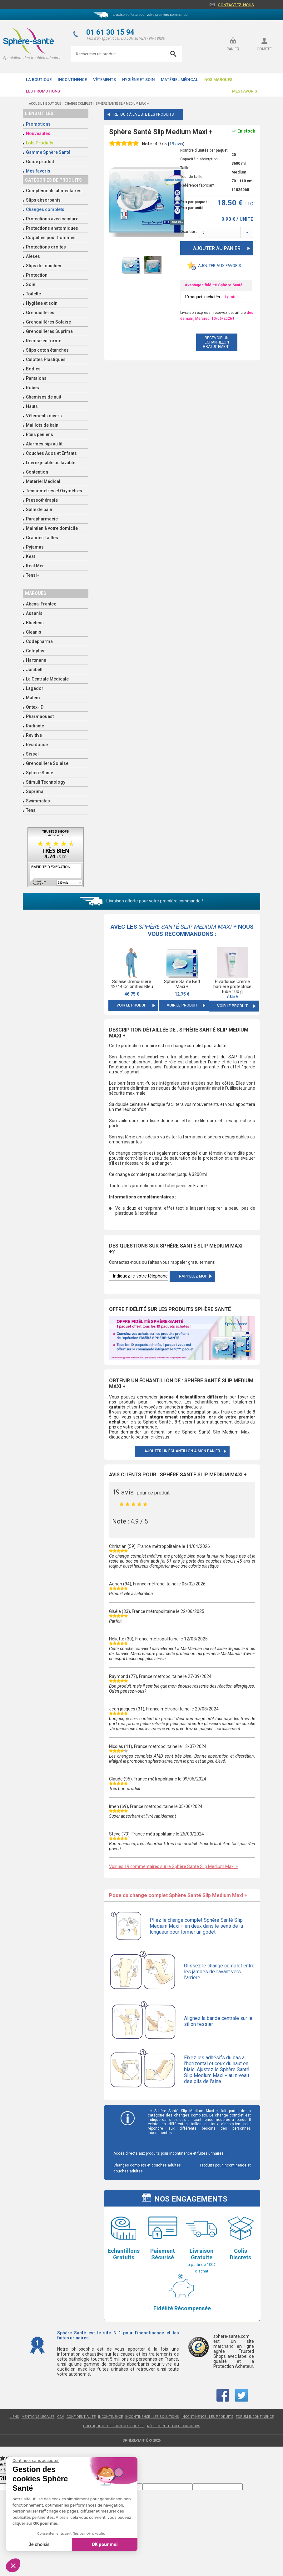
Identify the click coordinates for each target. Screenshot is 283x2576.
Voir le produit (132, 1005)
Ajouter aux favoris (219, 265)
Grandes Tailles (42, 537)
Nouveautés (38, 133)
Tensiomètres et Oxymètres (54, 490)
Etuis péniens (39, 434)
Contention (37, 472)
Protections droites (46, 246)
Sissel (32, 753)
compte (264, 49)
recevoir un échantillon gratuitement (216, 342)
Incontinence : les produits (207, 2417)
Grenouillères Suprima (49, 331)
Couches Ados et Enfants (51, 453)
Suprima (34, 791)
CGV (60, 2417)
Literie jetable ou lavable (50, 462)
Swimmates (38, 800)
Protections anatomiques (52, 228)
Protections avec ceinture (52, 218)
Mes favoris (244, 91)
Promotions (38, 124)
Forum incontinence (255, 2417)
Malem (33, 697)
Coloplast (36, 650)
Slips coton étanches (47, 350)
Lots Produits (39, 142)
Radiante (35, 725)
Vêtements (104, 79)
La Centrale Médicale (47, 678)
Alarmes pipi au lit (44, 443)
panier (233, 49)
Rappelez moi (192, 1276)
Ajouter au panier (217, 248)
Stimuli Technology (45, 782)
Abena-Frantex (41, 603)
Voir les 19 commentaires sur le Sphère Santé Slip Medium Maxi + (173, 1866)
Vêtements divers (44, 415)
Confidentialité (81, 2417)
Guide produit (40, 161)
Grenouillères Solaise (48, 321)
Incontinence (72, 79)
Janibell (34, 669)
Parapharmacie (42, 518)
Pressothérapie (42, 500)
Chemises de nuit (43, 396)
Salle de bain (39, 509)
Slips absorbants (43, 200)
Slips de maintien (43, 265)
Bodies (33, 368)
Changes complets (45, 209)
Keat (30, 556)
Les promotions (43, 91)
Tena (31, 810)
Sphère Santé (39, 772)
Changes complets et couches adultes (147, 2165)
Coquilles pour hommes (51, 237)
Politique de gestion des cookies (114, 2426)
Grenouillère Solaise (47, 763)
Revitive (34, 735)
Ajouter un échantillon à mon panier (182, 1451)
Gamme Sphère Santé (48, 152)
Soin (30, 284)
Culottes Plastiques (46, 359)
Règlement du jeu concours (173, 2426)
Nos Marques (218, 79)
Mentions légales (38, 2417)
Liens (14, 2417)
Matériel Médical (179, 79)
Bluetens (35, 622)
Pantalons (36, 378)
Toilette (33, 293)
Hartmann (36, 660)
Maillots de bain (42, 425)
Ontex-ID (34, 707)
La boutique (39, 79)
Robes (32, 387)
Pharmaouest (40, 716)
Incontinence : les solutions (152, 2417)
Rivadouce (37, 744)
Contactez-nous (236, 5)
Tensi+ (32, 575)
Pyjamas (35, 547)
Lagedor (34, 688)
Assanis (34, 613)
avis (176, 143)
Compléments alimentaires (54, 190)
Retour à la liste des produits (143, 114)
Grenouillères (40, 312)
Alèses (33, 256)
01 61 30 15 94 (110, 32)
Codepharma (39, 641)
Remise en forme (43, 340)
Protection (36, 275)
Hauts (32, 406)
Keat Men (35, 565)
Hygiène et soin (138, 79)
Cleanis (33, 632)
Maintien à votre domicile (52, 528)
